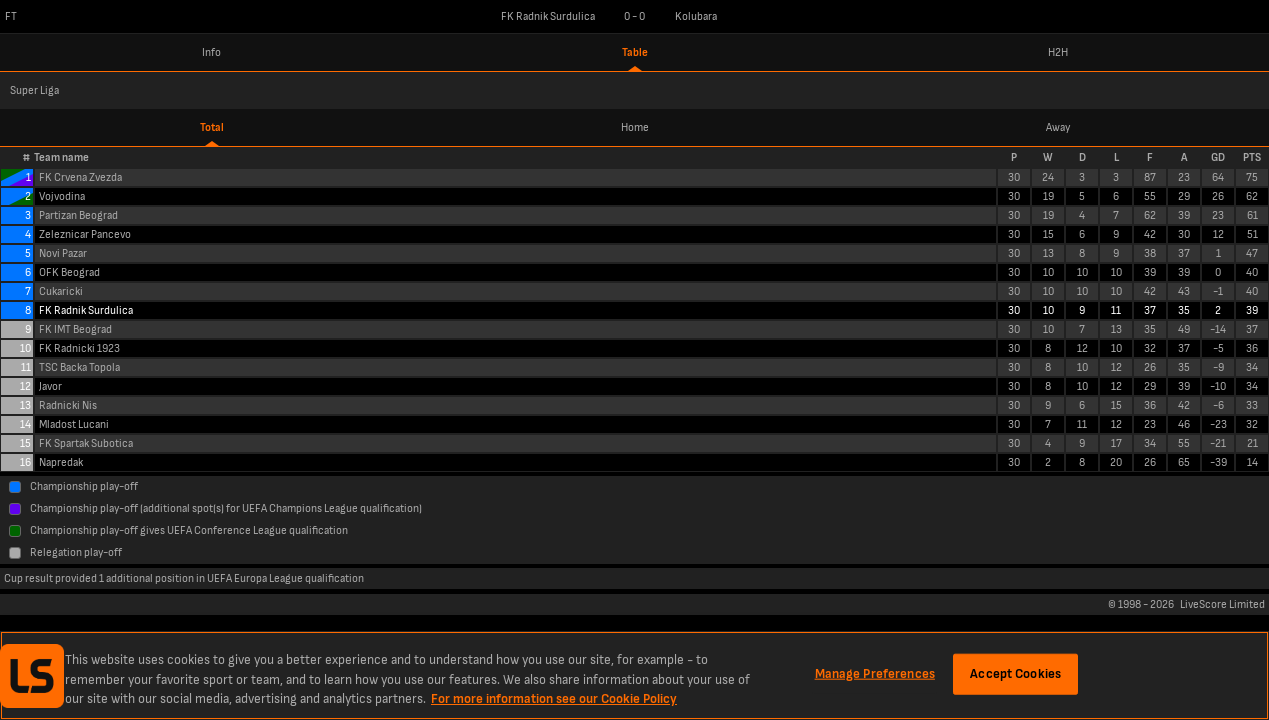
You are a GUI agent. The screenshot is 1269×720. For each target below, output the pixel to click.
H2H (1058, 52)
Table (635, 52)
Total (212, 127)
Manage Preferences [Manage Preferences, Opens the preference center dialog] (875, 673)
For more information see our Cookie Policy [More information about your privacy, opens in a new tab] (554, 699)
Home (635, 127)
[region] (634, 675)
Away (1058, 127)
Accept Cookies (1015, 673)
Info (211, 52)
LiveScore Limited (1222, 604)
